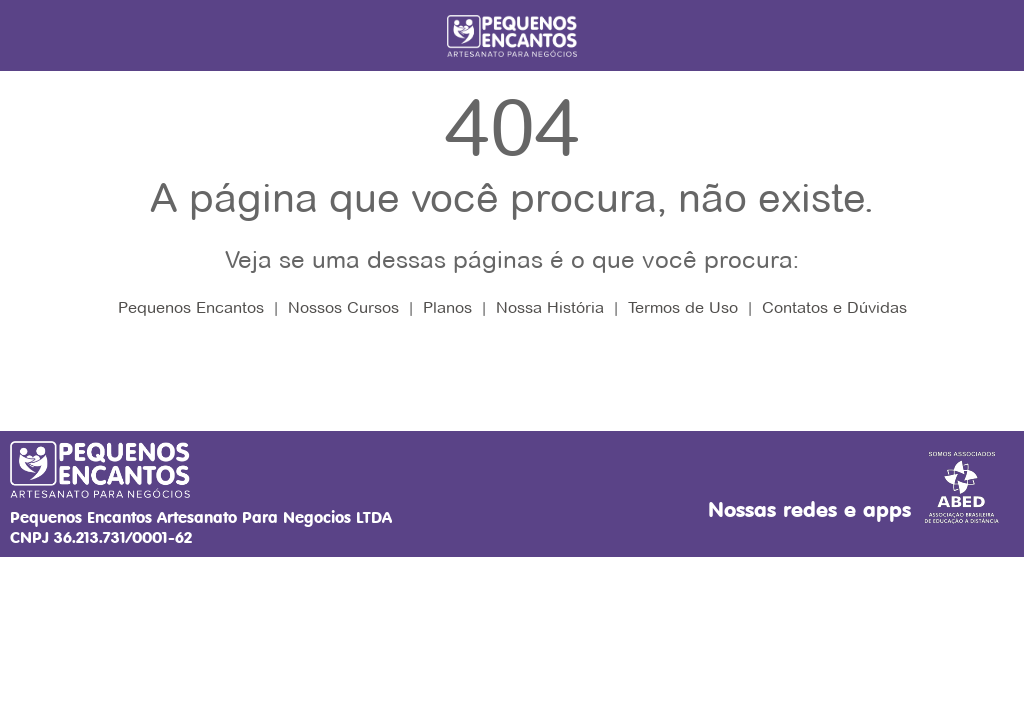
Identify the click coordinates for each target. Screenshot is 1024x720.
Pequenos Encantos (191, 307)
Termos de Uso (683, 307)
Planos (447, 307)
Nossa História (550, 307)
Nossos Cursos (343, 307)
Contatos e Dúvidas (834, 307)
